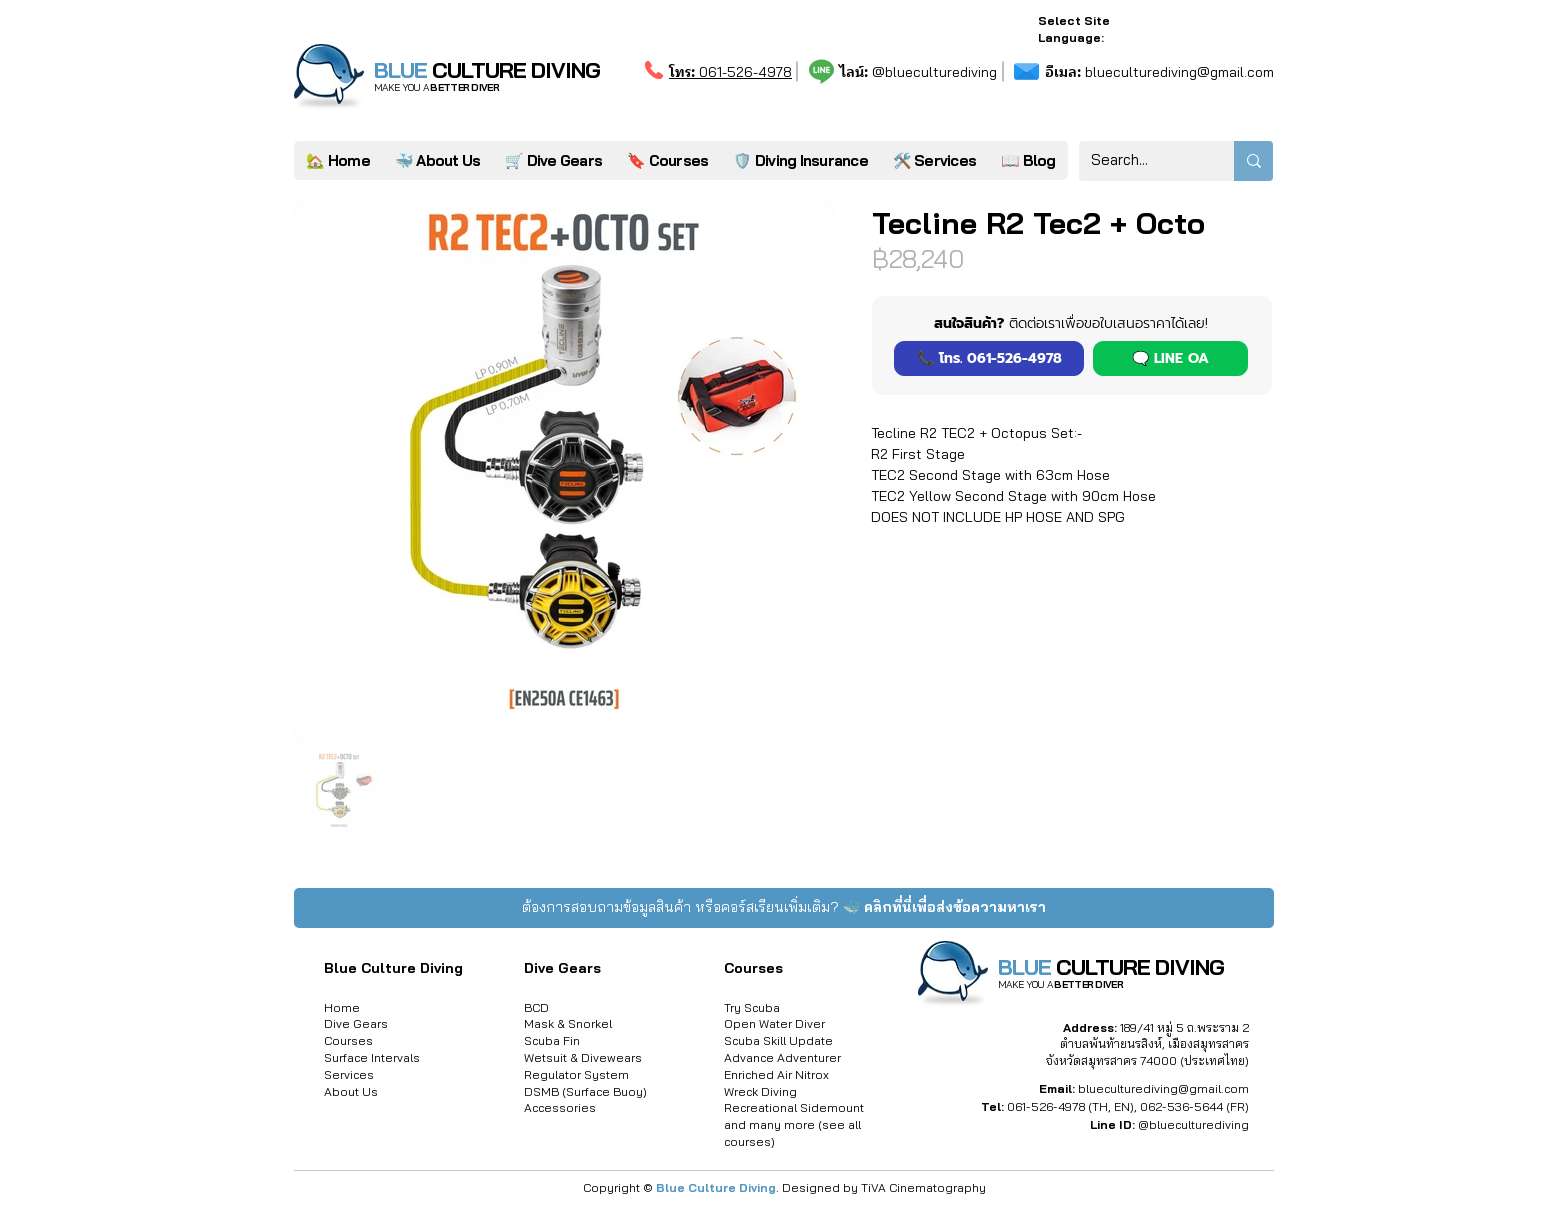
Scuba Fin (552, 1040)
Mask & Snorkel (568, 1023)
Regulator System (576, 1074)
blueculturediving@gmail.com (1159, 72)
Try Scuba (752, 1007)
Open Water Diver (774, 1023)
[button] (934, 160)
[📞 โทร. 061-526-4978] (989, 358)
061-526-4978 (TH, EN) (1070, 1106)
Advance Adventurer (782, 1057)
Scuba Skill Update (778, 1040)
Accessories (560, 1107)
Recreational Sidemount (794, 1107)
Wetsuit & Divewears (583, 1057)
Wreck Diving (760, 1091)
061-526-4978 (730, 72)
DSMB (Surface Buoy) (585, 1091)
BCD (536, 1007)
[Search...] (1141, 161)
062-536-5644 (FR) (1194, 1106)
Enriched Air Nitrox (776, 1074)
